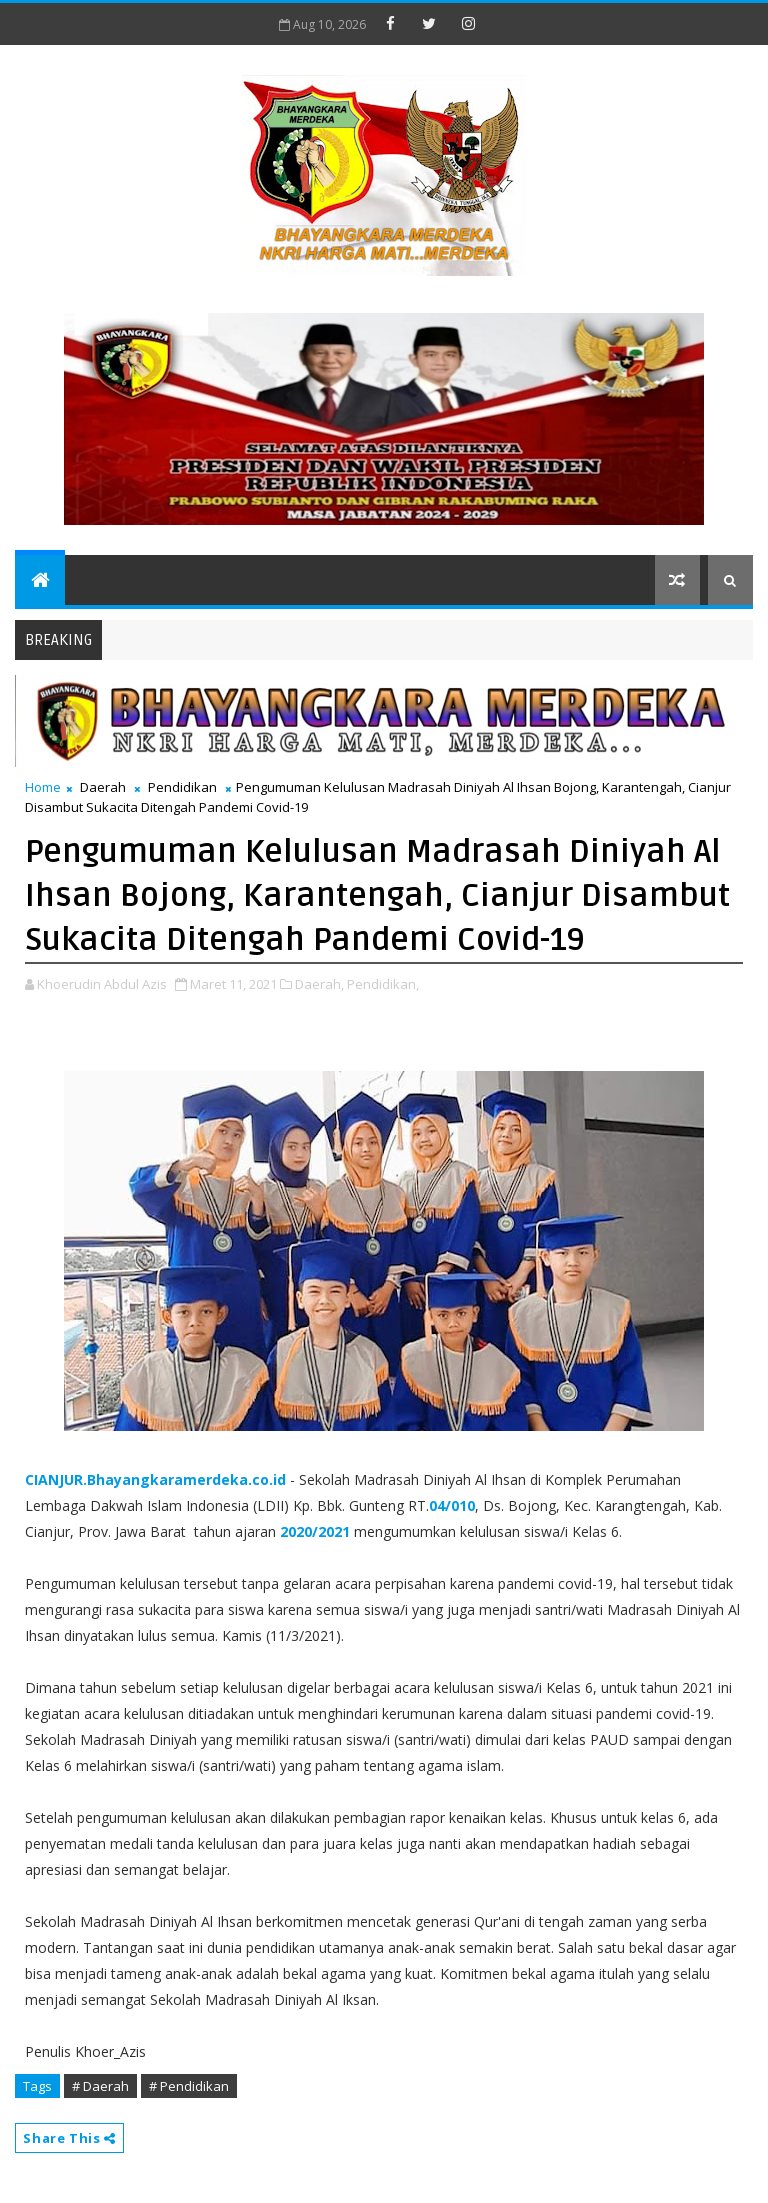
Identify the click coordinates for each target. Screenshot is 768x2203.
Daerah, (319, 984)
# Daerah (100, 2086)
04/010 (452, 1505)
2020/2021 (315, 1531)
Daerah (103, 787)
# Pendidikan (189, 2086)
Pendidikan (182, 787)
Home (43, 787)
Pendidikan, (383, 984)
